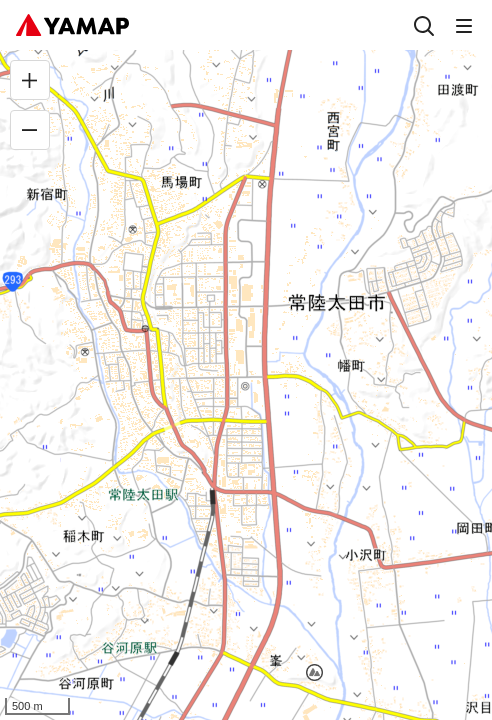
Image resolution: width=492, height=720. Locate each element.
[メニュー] (464, 25)
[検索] (424, 25)
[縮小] (30, 130)
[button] (314, 672)
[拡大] (30, 80)
